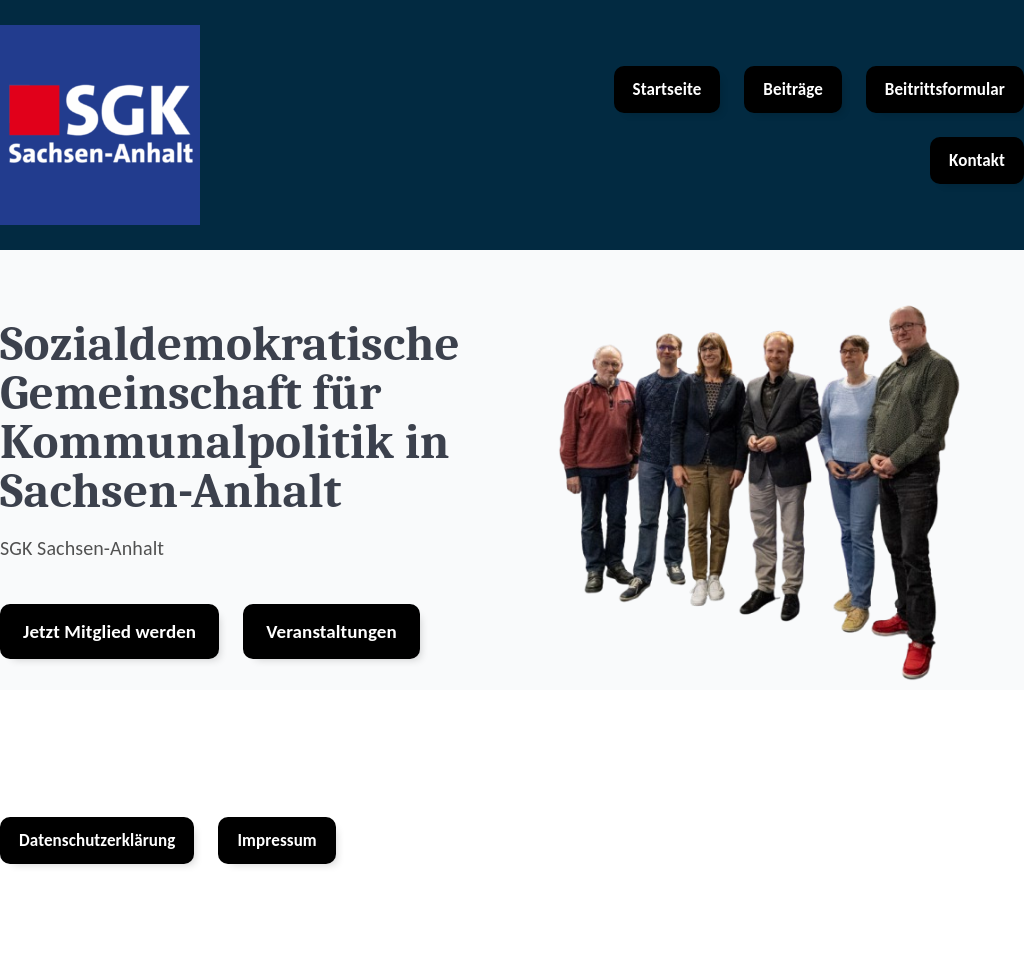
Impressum (276, 840)
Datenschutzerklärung (97, 840)
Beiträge (792, 89)
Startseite (667, 89)
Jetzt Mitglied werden (109, 631)
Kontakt (977, 160)
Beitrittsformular (945, 89)
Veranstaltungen (331, 631)
